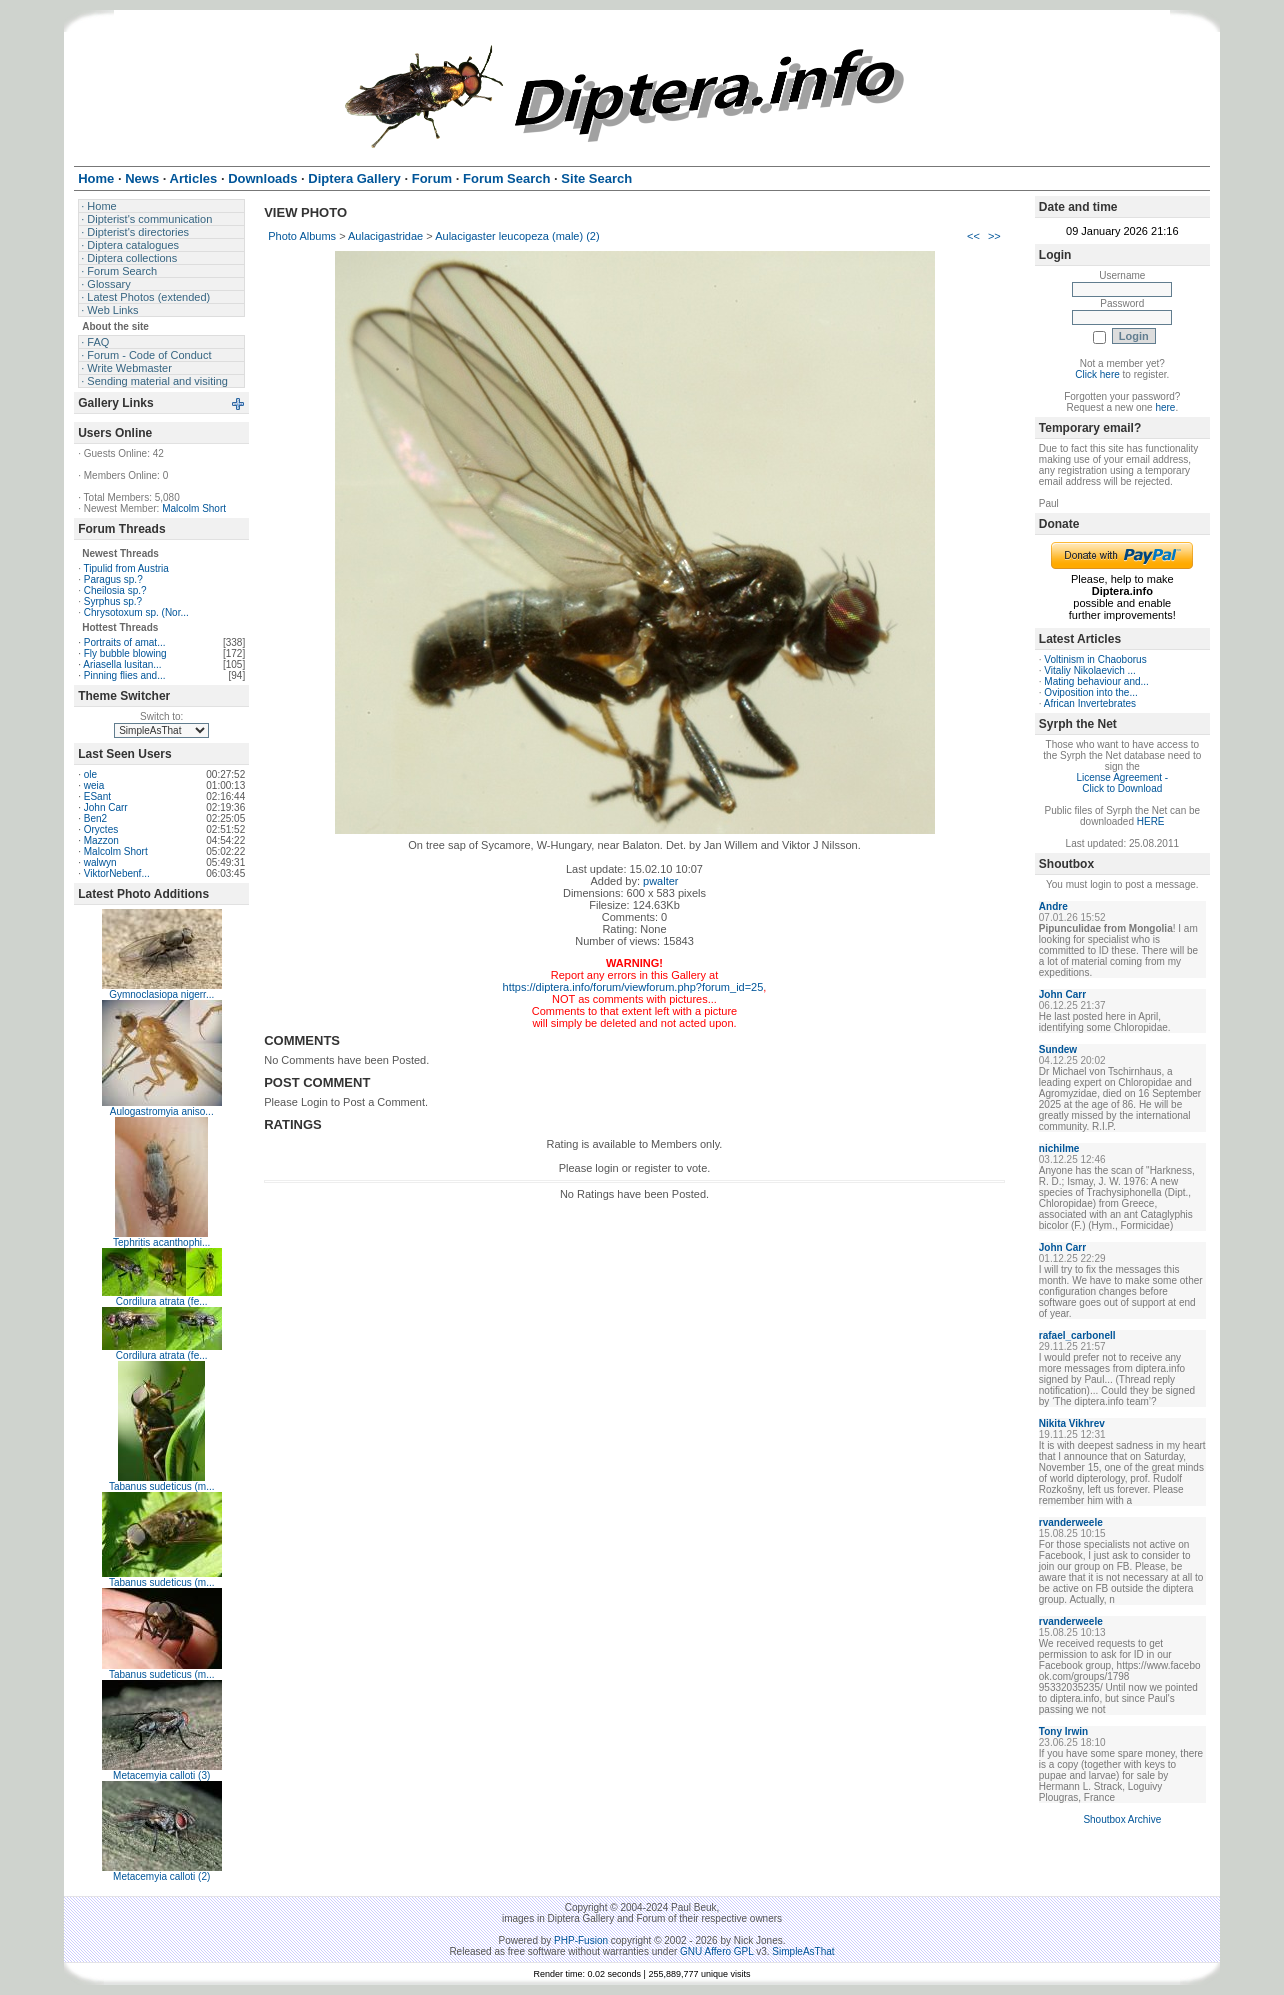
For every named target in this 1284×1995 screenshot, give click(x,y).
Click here (1097, 374)
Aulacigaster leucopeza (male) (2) (517, 236)
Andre (1053, 906)
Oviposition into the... (1090, 692)
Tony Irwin (1063, 1731)
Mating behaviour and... (1096, 681)
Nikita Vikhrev (1072, 1423)
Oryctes (101, 829)
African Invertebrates (1090, 703)
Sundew (1058, 1049)
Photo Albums (302, 236)
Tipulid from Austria (126, 568)
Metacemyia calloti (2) (161, 1876)
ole (90, 774)
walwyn (100, 862)
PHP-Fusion (581, 1940)
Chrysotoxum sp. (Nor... (136, 612)
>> (994, 236)
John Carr (106, 807)
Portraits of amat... (125, 642)
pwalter (660, 881)
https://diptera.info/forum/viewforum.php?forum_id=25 (633, 987)
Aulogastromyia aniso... (162, 1111)
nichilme (1059, 1148)
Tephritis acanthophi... (161, 1242)
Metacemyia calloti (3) (161, 1775)
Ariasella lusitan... (122, 664)
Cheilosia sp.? (115, 590)
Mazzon (101, 840)
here (1165, 407)
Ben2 (95, 818)
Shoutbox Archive (1122, 1819)
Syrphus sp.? (113, 601)
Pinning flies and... (125, 675)
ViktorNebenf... (117, 873)
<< (973, 236)
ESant (97, 796)
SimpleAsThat (803, 1951)
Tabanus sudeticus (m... (162, 1486)
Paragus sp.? (113, 579)
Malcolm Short (194, 508)
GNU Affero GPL (716, 1951)
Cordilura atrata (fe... (162, 1301)
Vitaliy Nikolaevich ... (1090, 670)
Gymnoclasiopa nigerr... (161, 994)
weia (94, 785)
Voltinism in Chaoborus (1095, 659)
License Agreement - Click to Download (1122, 783)
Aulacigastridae (385, 236)
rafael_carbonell (1077, 1335)
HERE (1151, 821)
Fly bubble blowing (125, 653)
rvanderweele (1071, 1522)
